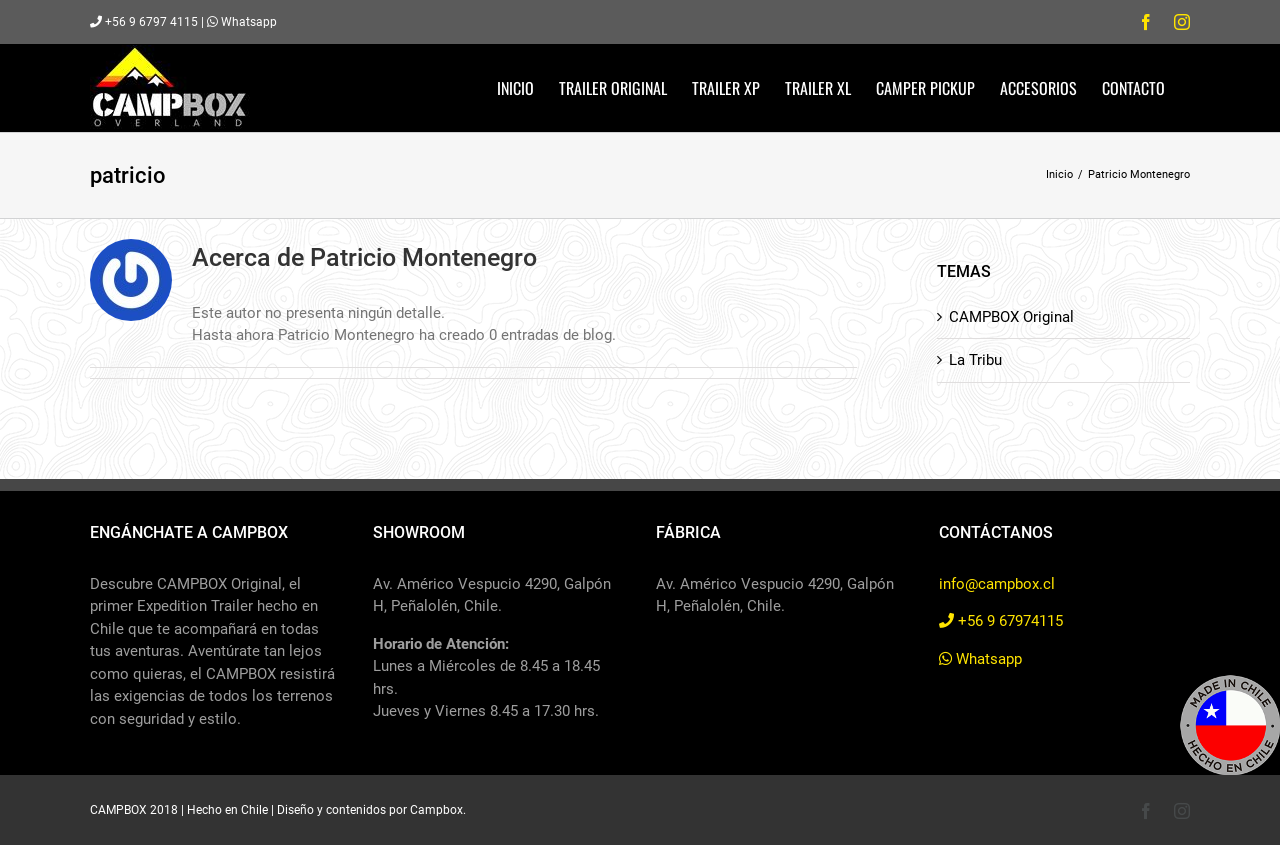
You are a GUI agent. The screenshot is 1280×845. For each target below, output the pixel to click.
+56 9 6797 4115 (144, 22)
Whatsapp (242, 22)
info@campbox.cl (997, 584)
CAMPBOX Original (1011, 317)
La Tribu (975, 360)
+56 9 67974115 (1001, 621)
